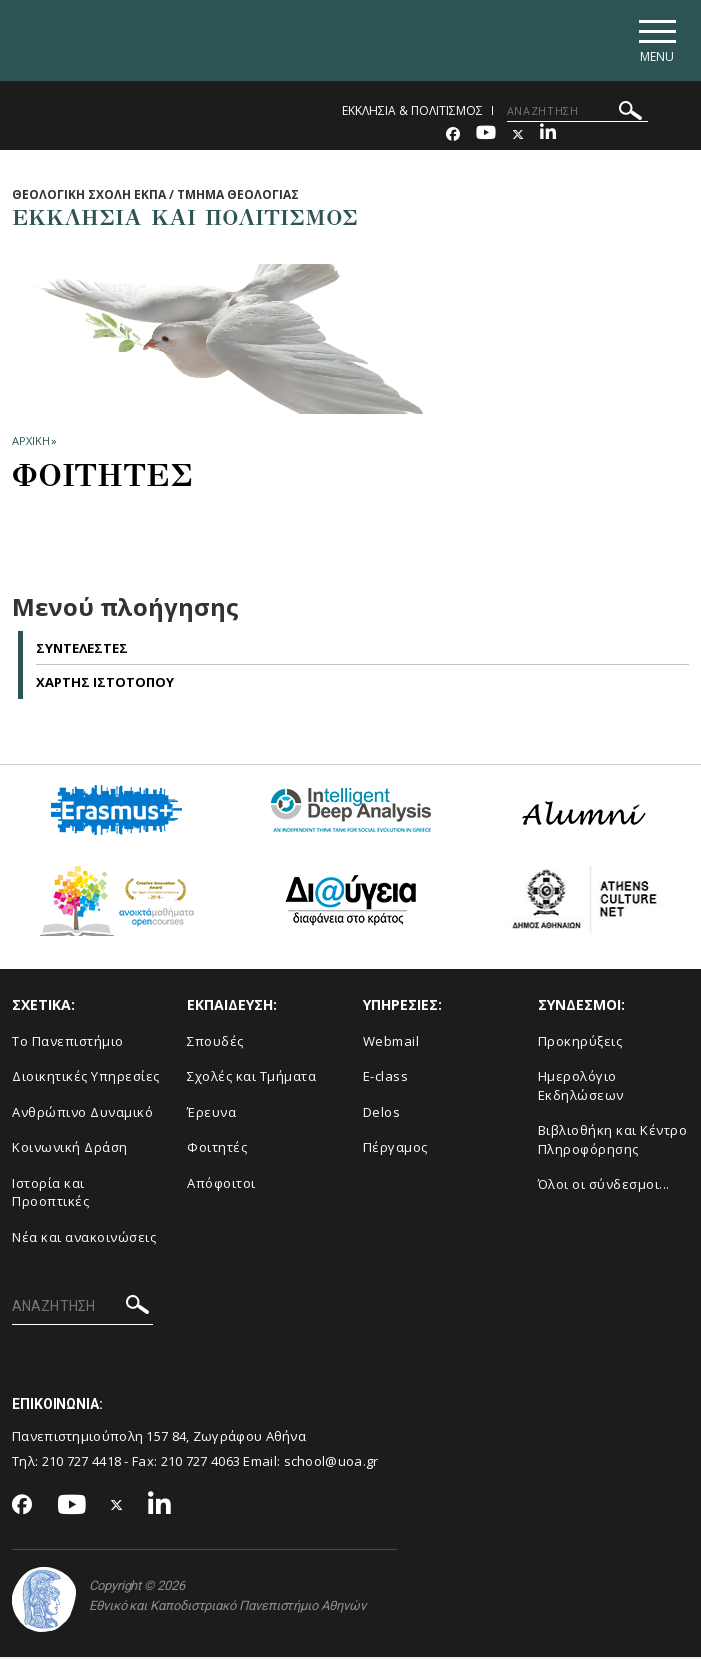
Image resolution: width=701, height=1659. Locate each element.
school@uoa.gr (331, 1463)
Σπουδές (215, 1043)
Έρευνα (211, 1114)
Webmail (391, 1043)
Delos (382, 1114)
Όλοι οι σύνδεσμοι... (604, 1187)
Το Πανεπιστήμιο (68, 1043)
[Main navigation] (654, 41)
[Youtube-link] (486, 136)
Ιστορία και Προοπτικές (50, 1194)
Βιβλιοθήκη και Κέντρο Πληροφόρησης (613, 1142)
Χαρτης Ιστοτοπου (105, 685)
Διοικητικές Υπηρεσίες (86, 1079)
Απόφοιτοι (221, 1185)
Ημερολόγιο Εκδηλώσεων (581, 1088)
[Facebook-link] (453, 136)
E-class (386, 1079)
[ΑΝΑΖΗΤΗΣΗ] (577, 113)
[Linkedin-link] (548, 136)
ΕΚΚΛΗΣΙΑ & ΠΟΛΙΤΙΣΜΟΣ (412, 112)
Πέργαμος (395, 1150)
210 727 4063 (201, 1463)
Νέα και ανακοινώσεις (84, 1240)
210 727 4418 (82, 1463)
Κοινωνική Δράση (70, 1150)
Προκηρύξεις (580, 1043)
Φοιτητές (217, 1150)
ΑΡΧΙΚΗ (30, 443)
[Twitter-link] (518, 136)
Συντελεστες (82, 650)
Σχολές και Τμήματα (251, 1079)
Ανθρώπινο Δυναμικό (82, 1114)
